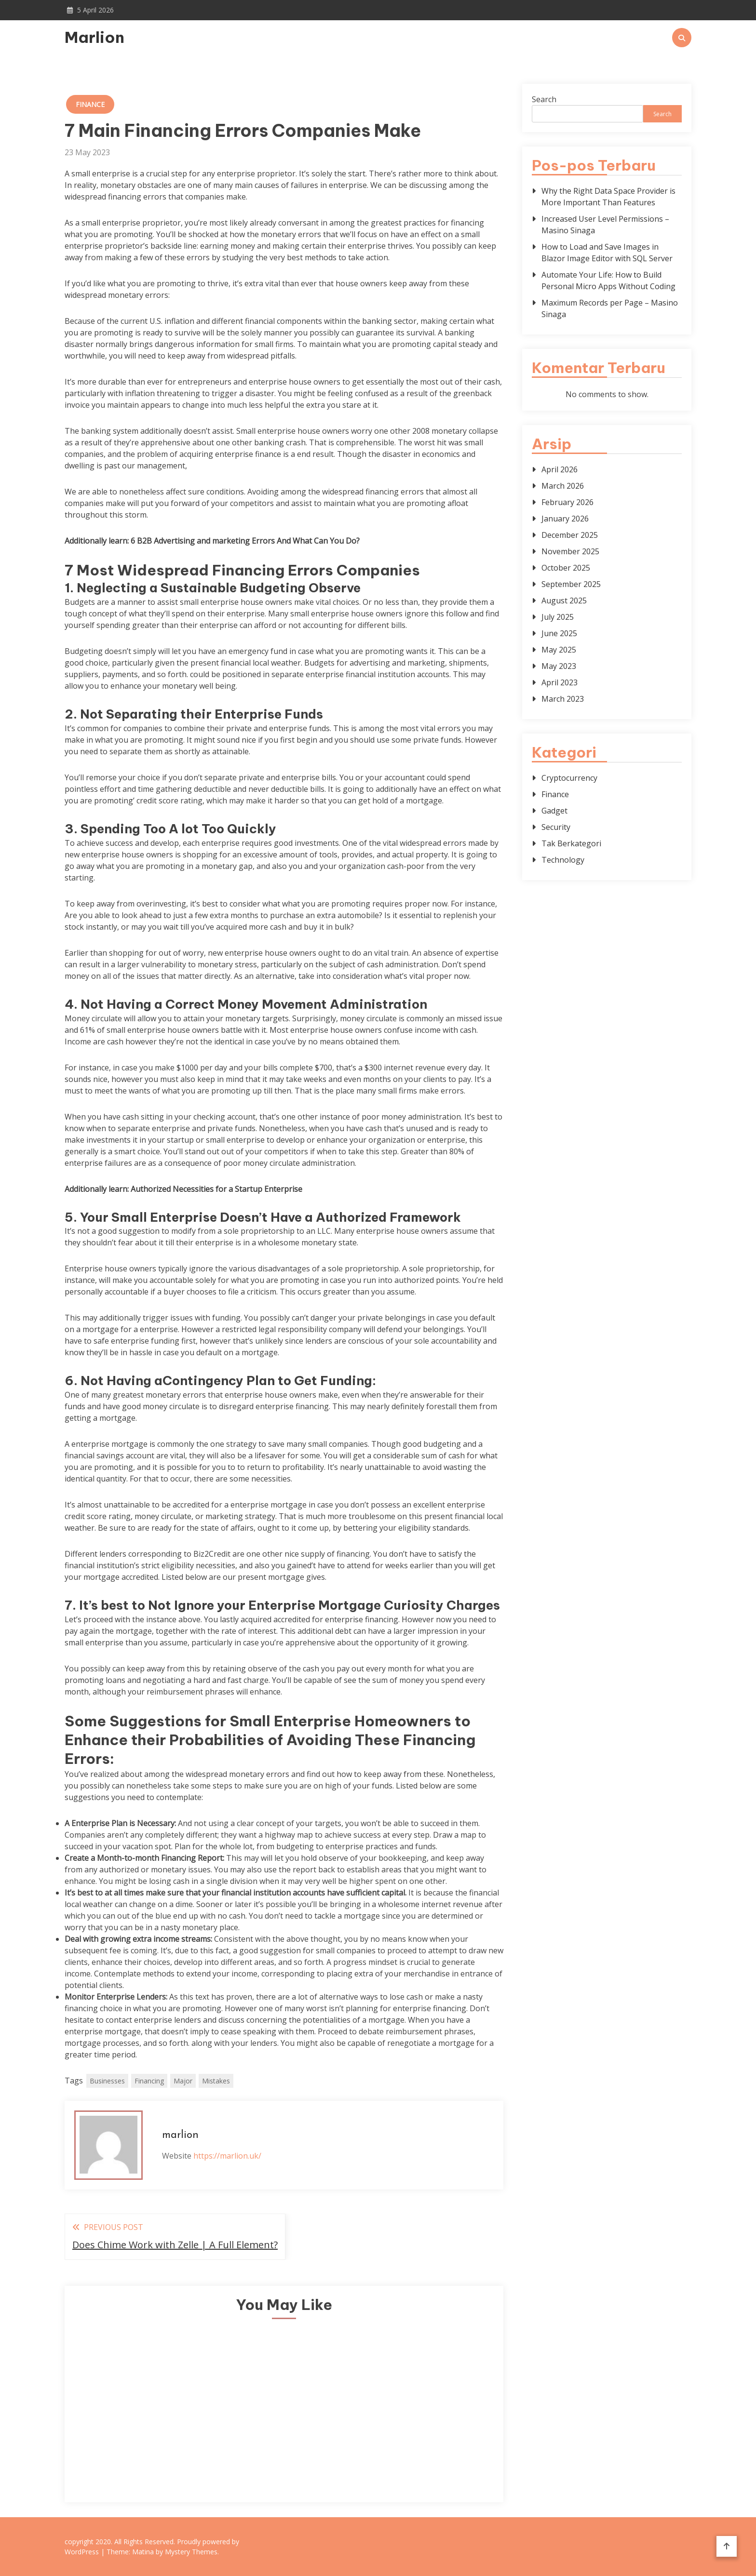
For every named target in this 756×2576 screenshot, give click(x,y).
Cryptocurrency (569, 778)
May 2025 (558, 649)
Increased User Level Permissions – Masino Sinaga (605, 225)
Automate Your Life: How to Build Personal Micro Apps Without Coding (608, 280)
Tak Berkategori (571, 843)
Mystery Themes (191, 2551)
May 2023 (558, 666)
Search (544, 99)
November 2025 (570, 551)
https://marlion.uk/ (227, 2155)
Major (183, 2080)
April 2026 (559, 469)
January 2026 (565, 518)
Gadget (554, 810)
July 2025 (557, 617)
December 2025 (569, 535)
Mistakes (216, 2080)
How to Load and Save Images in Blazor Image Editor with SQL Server (607, 252)
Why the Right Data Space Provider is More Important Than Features (608, 197)
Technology (562, 859)
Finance (90, 104)
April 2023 (559, 682)
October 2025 (565, 567)
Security (555, 827)
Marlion (94, 37)
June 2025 (559, 633)
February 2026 (567, 502)
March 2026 (562, 485)
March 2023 (562, 699)
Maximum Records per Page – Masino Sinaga (609, 308)
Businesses (107, 2080)
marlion (180, 2135)
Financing (149, 2080)
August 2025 (564, 600)
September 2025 (571, 584)
